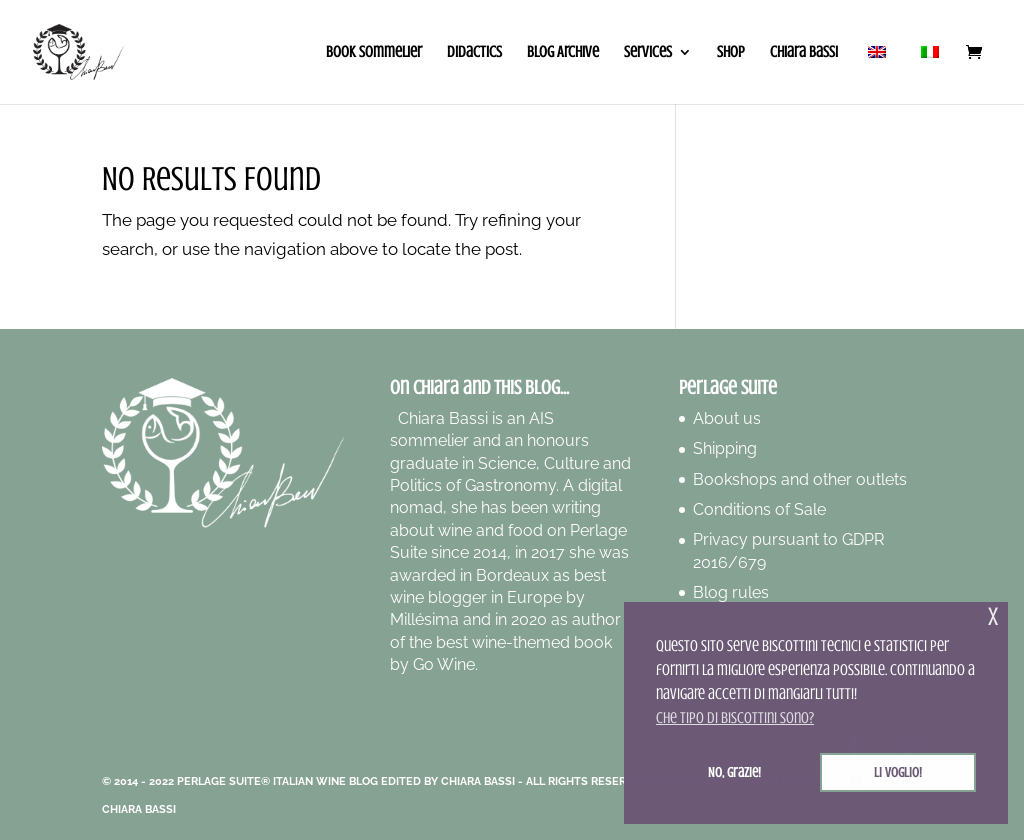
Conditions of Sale (759, 509)
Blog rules (731, 592)
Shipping (725, 448)
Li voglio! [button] (898, 772)
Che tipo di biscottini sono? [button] (735, 718)
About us (727, 418)
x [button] (993, 616)
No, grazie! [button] (734, 772)
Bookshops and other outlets (800, 479)
